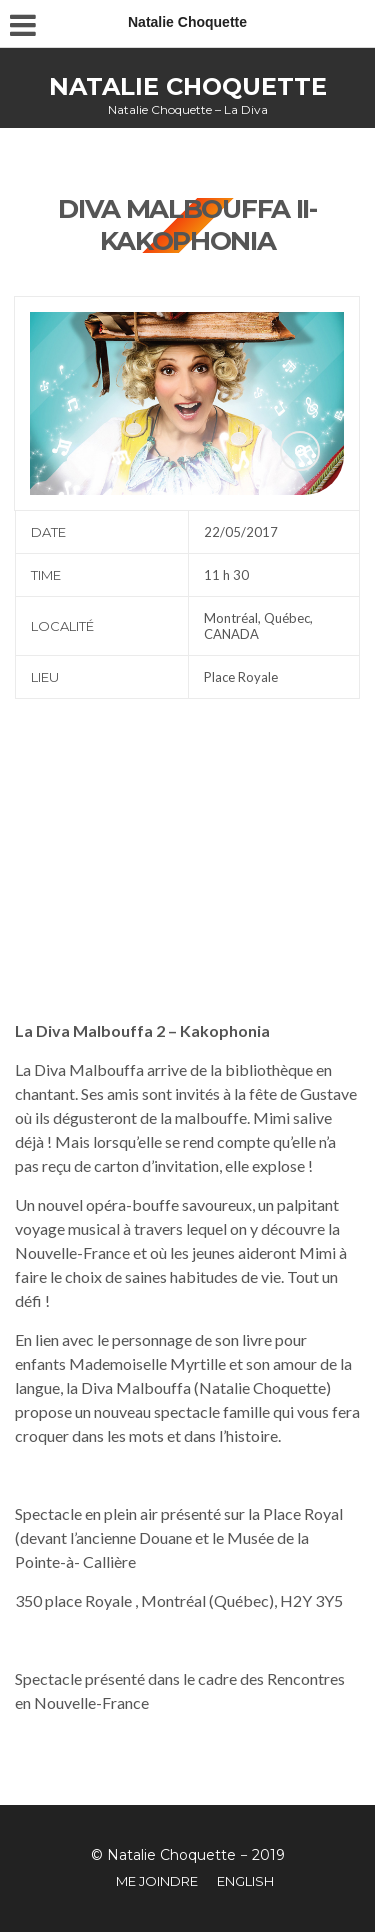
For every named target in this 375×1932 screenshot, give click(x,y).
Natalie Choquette (188, 86)
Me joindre (157, 1881)
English (245, 1881)
